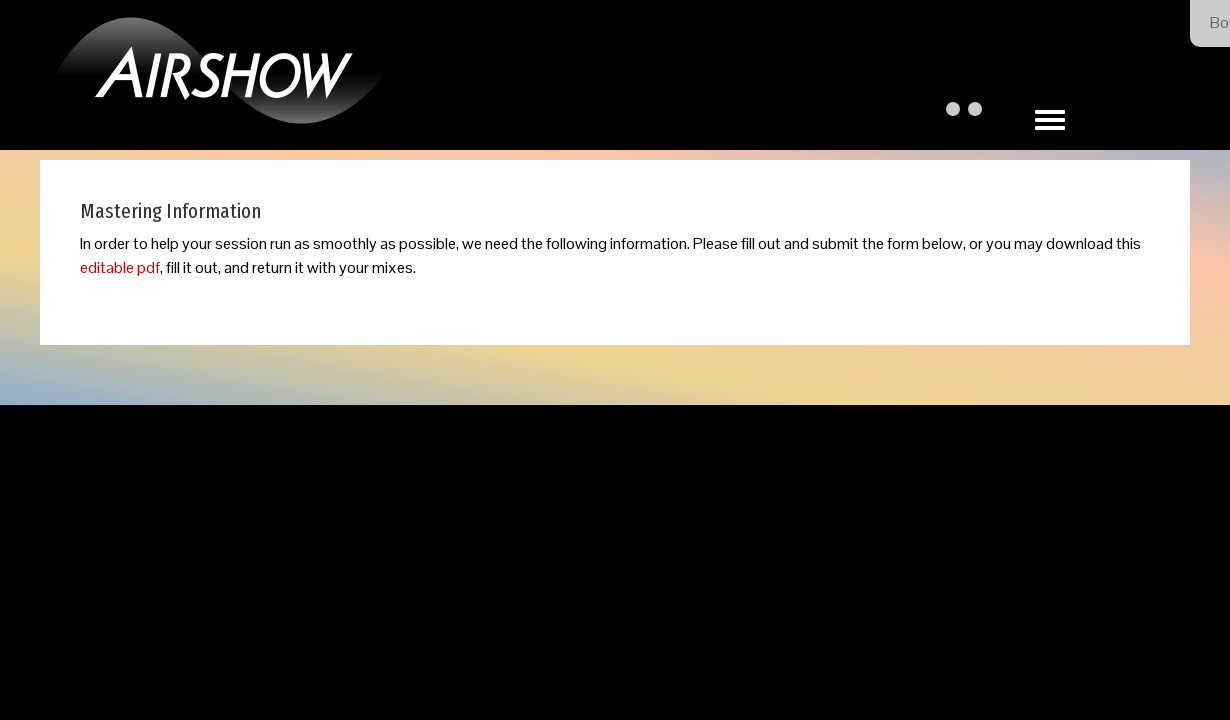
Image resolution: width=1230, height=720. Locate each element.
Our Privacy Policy (698, 517)
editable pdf (120, 267)
